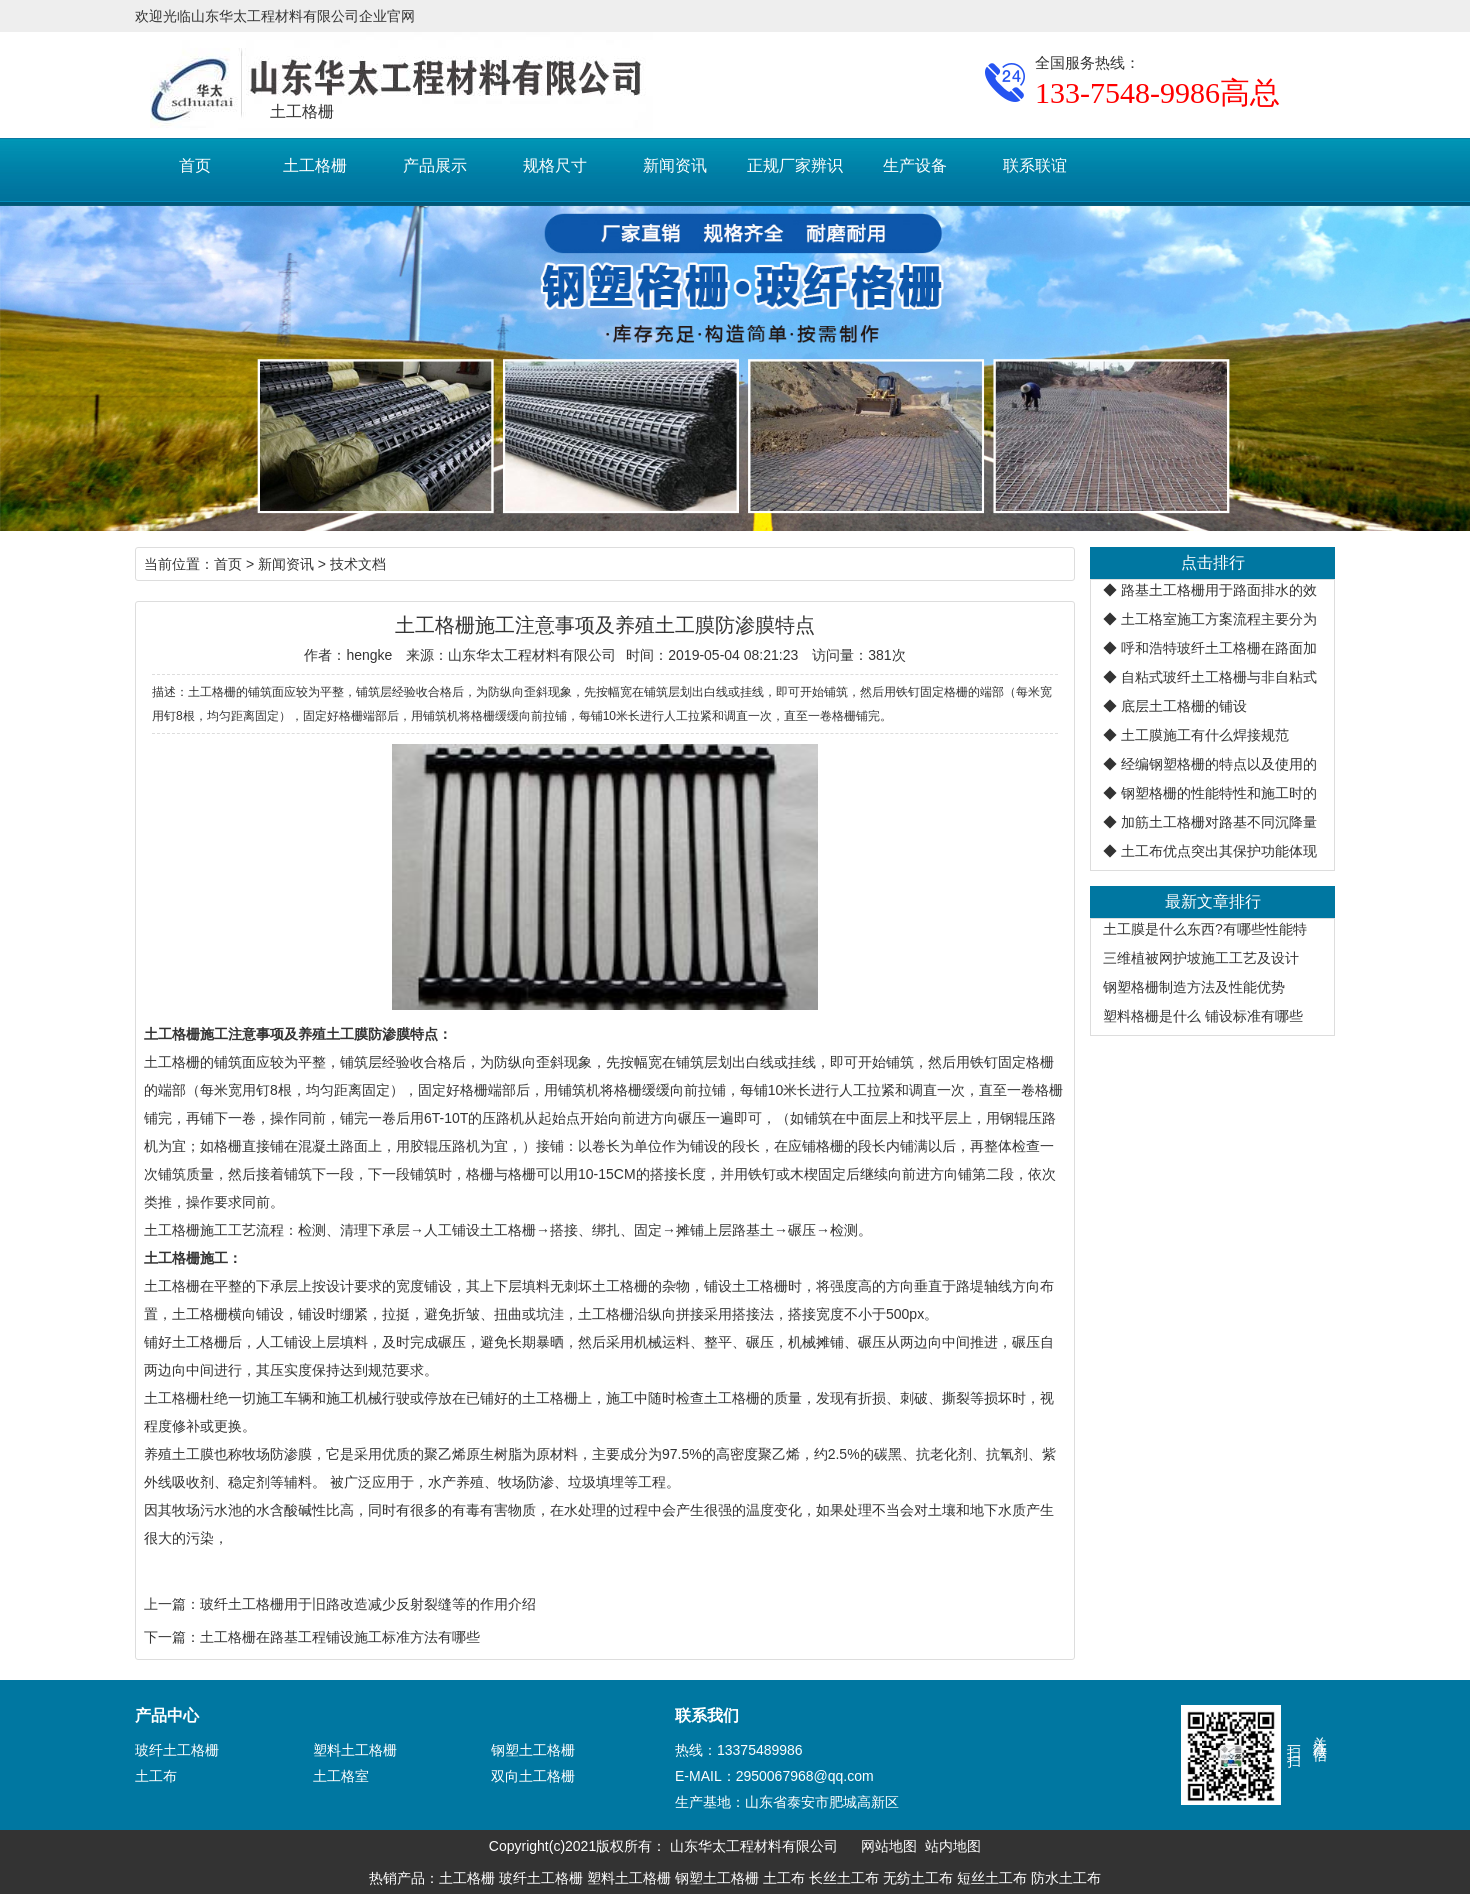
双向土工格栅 (533, 1776)
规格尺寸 (555, 165)
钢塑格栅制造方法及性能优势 (1194, 987)
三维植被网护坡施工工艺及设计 (1201, 958)
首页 (195, 165)
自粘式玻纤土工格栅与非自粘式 (1219, 677)
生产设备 (915, 165)
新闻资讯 (675, 165)
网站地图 (889, 1846)
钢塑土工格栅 (533, 1750)
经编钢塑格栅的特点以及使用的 (1219, 764)
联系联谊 (1035, 165)
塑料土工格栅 (355, 1750)
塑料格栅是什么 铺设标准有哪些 (1203, 1016)
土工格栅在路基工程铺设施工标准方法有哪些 (340, 1637)
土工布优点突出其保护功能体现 (1219, 851)
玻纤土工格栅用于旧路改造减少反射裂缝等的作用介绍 (368, 1604)
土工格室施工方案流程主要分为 (1219, 619)
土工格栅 (315, 165)
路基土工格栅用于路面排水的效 (1219, 590)
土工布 (156, 1776)
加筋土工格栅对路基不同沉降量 (1219, 822)
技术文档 (358, 564)
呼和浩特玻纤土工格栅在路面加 (1219, 648)
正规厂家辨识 (795, 165)
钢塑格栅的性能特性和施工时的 (1219, 793)
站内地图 (953, 1846)
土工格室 (341, 1776)
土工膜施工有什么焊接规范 (1205, 735)
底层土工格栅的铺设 (1184, 706)
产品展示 (435, 165)
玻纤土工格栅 (177, 1750)
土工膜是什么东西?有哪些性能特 (1205, 929)
